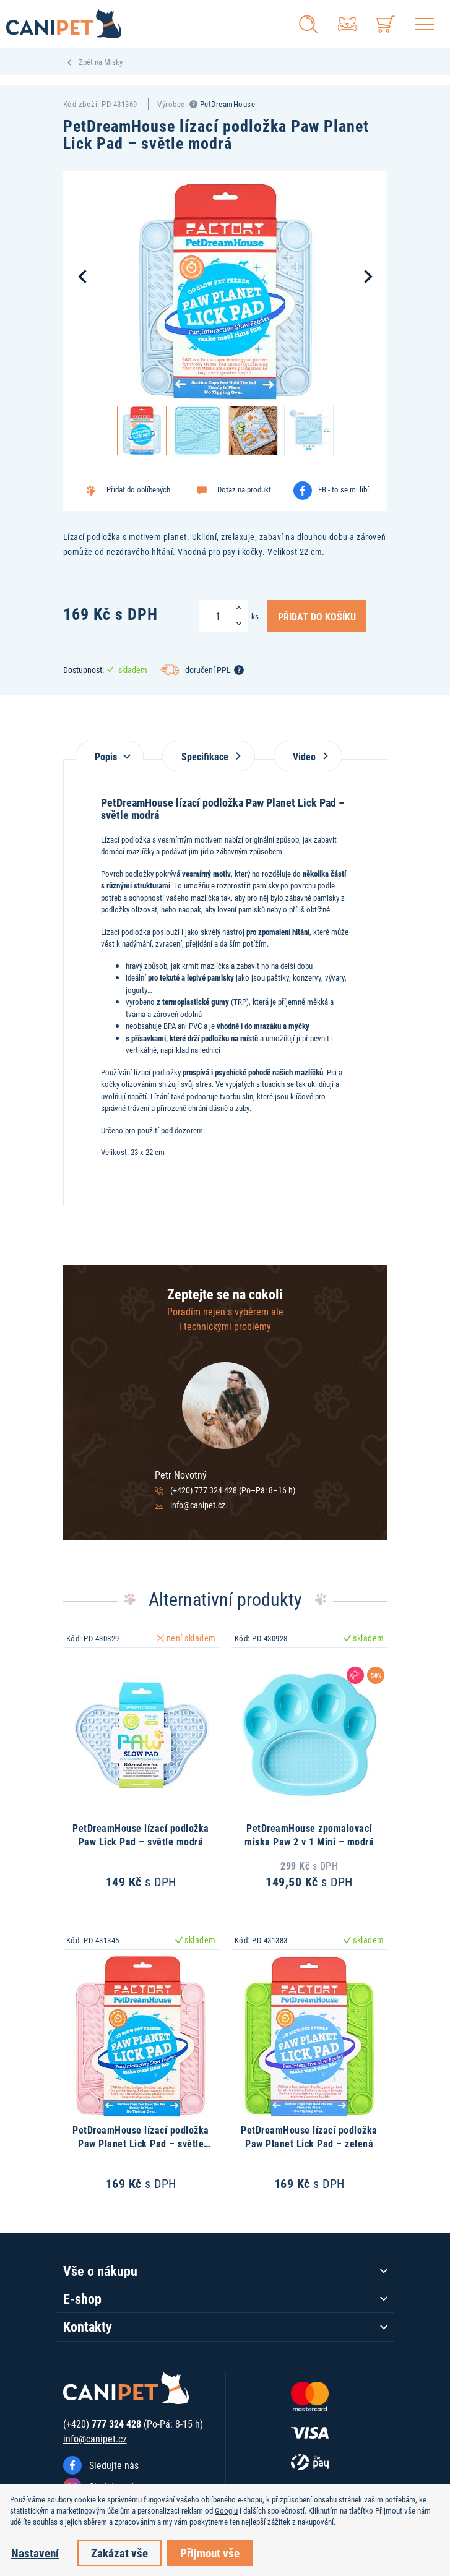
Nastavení (35, 2553)
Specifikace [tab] (208, 756)
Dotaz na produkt (244, 489)
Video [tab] (308, 756)
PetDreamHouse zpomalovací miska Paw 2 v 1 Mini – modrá (309, 1834)
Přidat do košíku (316, 616)
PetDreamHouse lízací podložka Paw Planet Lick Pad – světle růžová (140, 2143)
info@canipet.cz (197, 1505)
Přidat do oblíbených (138, 489)
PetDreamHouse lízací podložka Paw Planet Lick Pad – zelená (309, 2136)
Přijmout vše (210, 2553)
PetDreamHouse (228, 103)
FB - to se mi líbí (343, 489)
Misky (113, 61)
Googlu (226, 2510)
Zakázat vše (119, 2553)
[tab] (110, 750)
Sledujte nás (114, 2464)
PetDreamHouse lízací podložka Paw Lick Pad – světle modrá (140, 1834)
